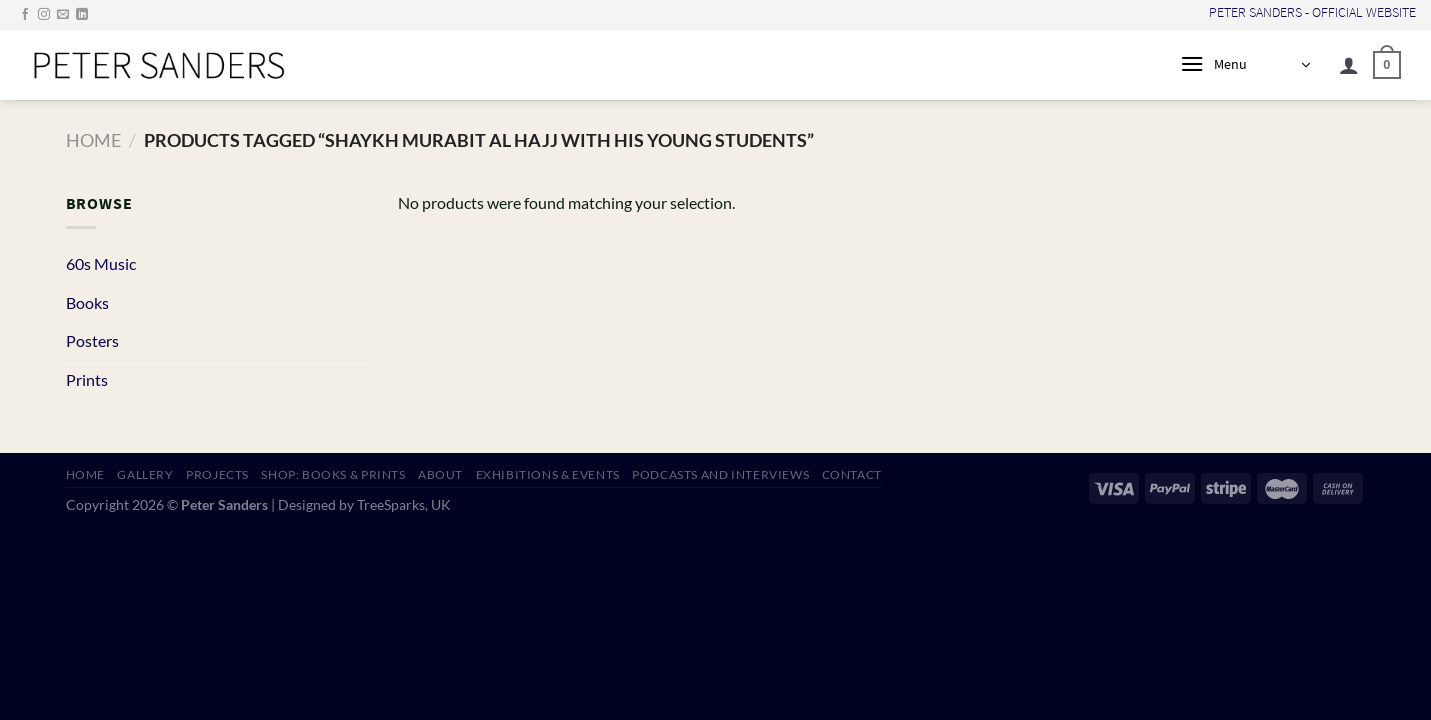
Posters (92, 340)
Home (93, 140)
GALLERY (145, 474)
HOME (85, 474)
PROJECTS (217, 474)
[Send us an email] (63, 15)
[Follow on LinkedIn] (82, 15)
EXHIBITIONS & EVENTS (548, 474)
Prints (87, 379)
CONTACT (852, 474)
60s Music (101, 263)
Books (87, 302)
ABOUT (440, 474)
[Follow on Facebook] (25, 15)
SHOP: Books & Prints (333, 474)
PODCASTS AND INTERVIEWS (720, 474)
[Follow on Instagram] (44, 15)
